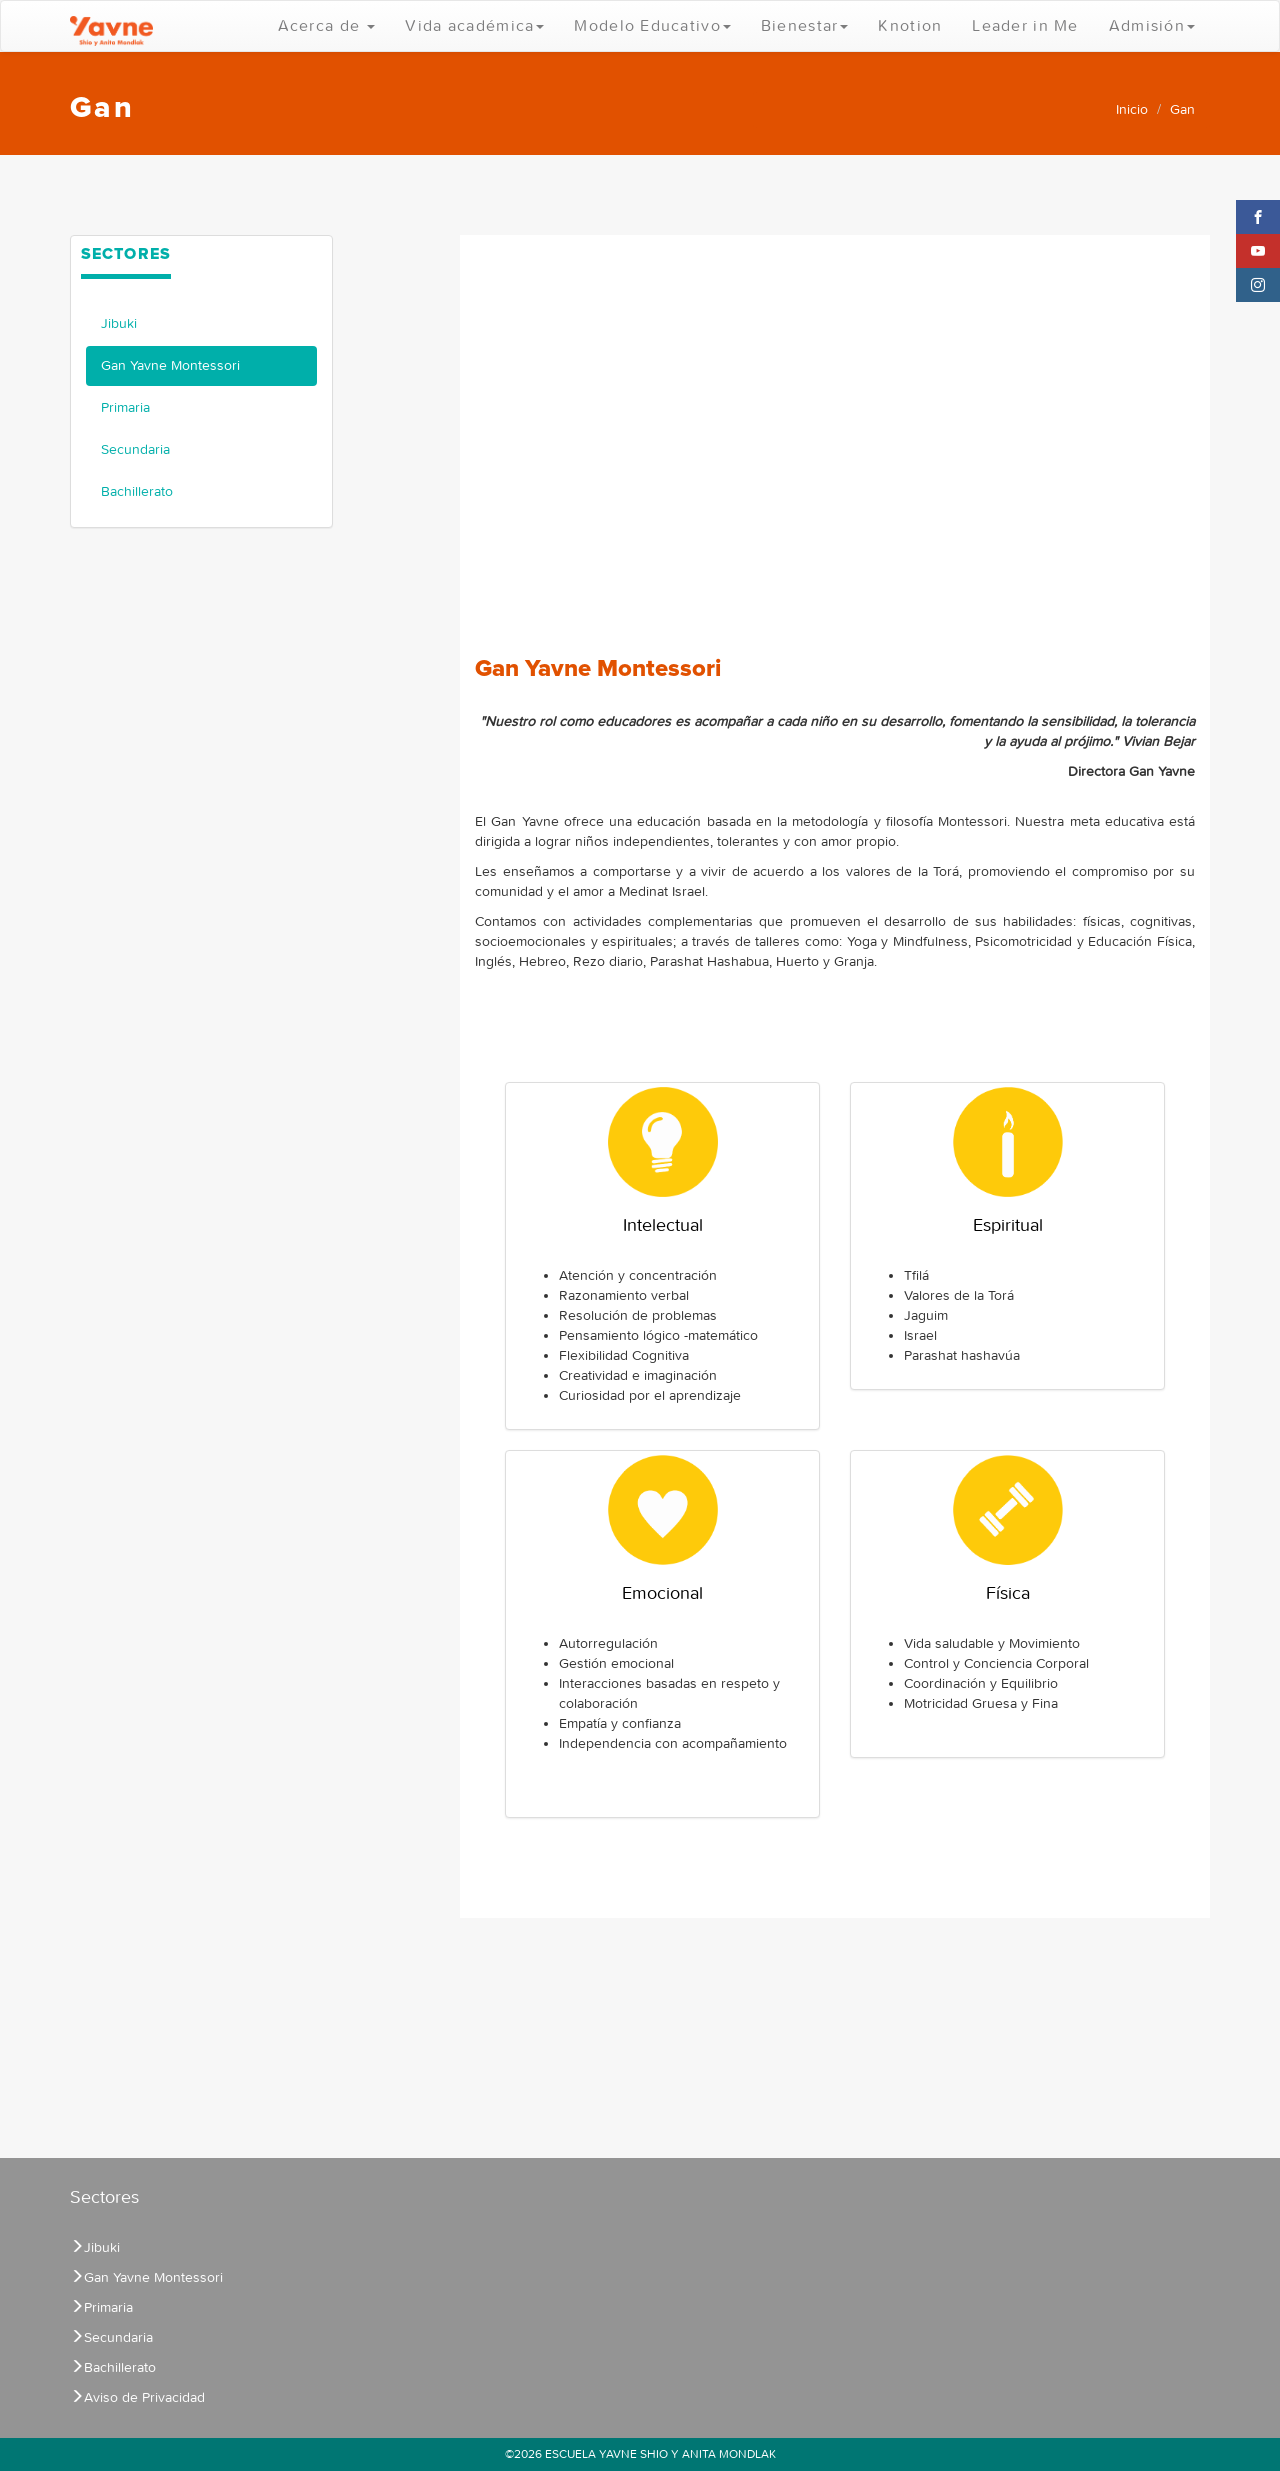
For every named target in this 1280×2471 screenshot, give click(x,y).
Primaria (125, 407)
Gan (1182, 109)
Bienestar (805, 25)
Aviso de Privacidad (137, 2397)
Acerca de (327, 25)
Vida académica (474, 25)
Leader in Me (1025, 25)
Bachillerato (137, 491)
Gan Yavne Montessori (170, 365)
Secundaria (135, 449)
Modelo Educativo (652, 25)
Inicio (1132, 109)
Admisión (1152, 25)
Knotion (910, 25)
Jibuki (119, 323)
